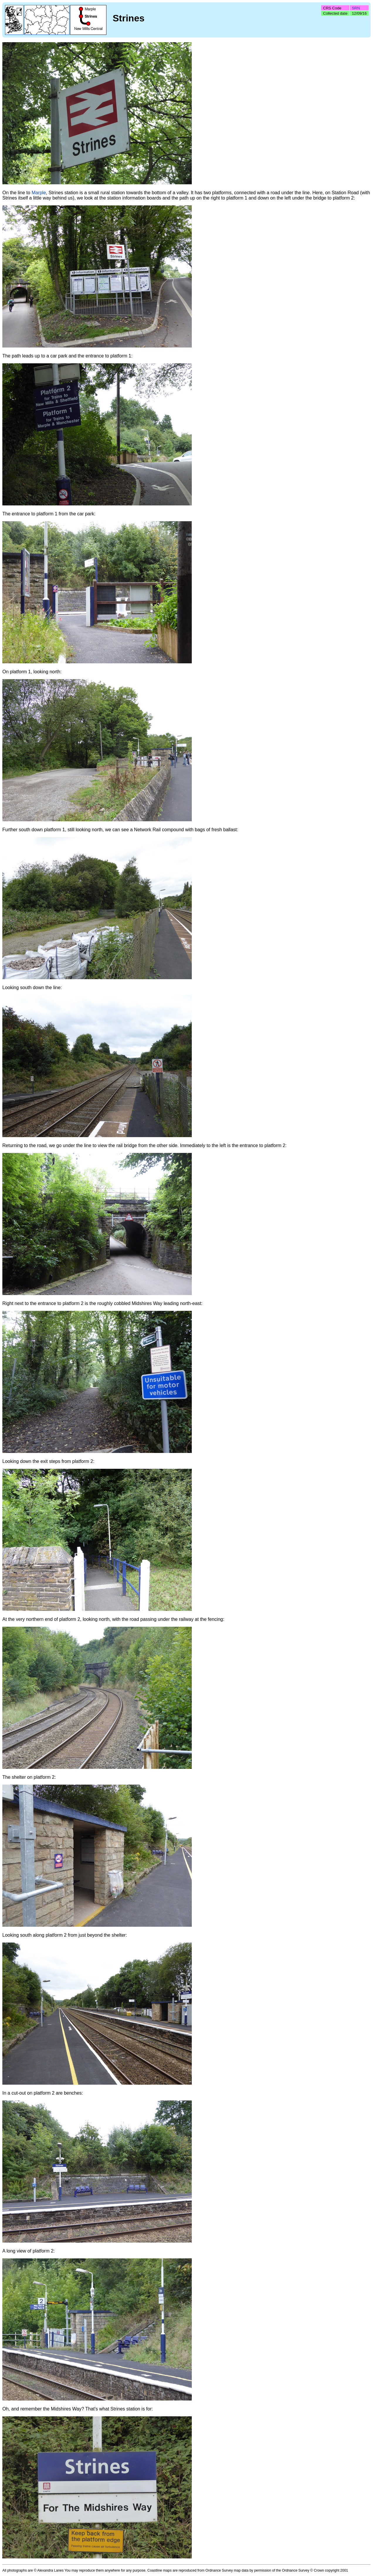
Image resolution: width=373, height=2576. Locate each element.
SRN (356, 8)
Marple (39, 192)
